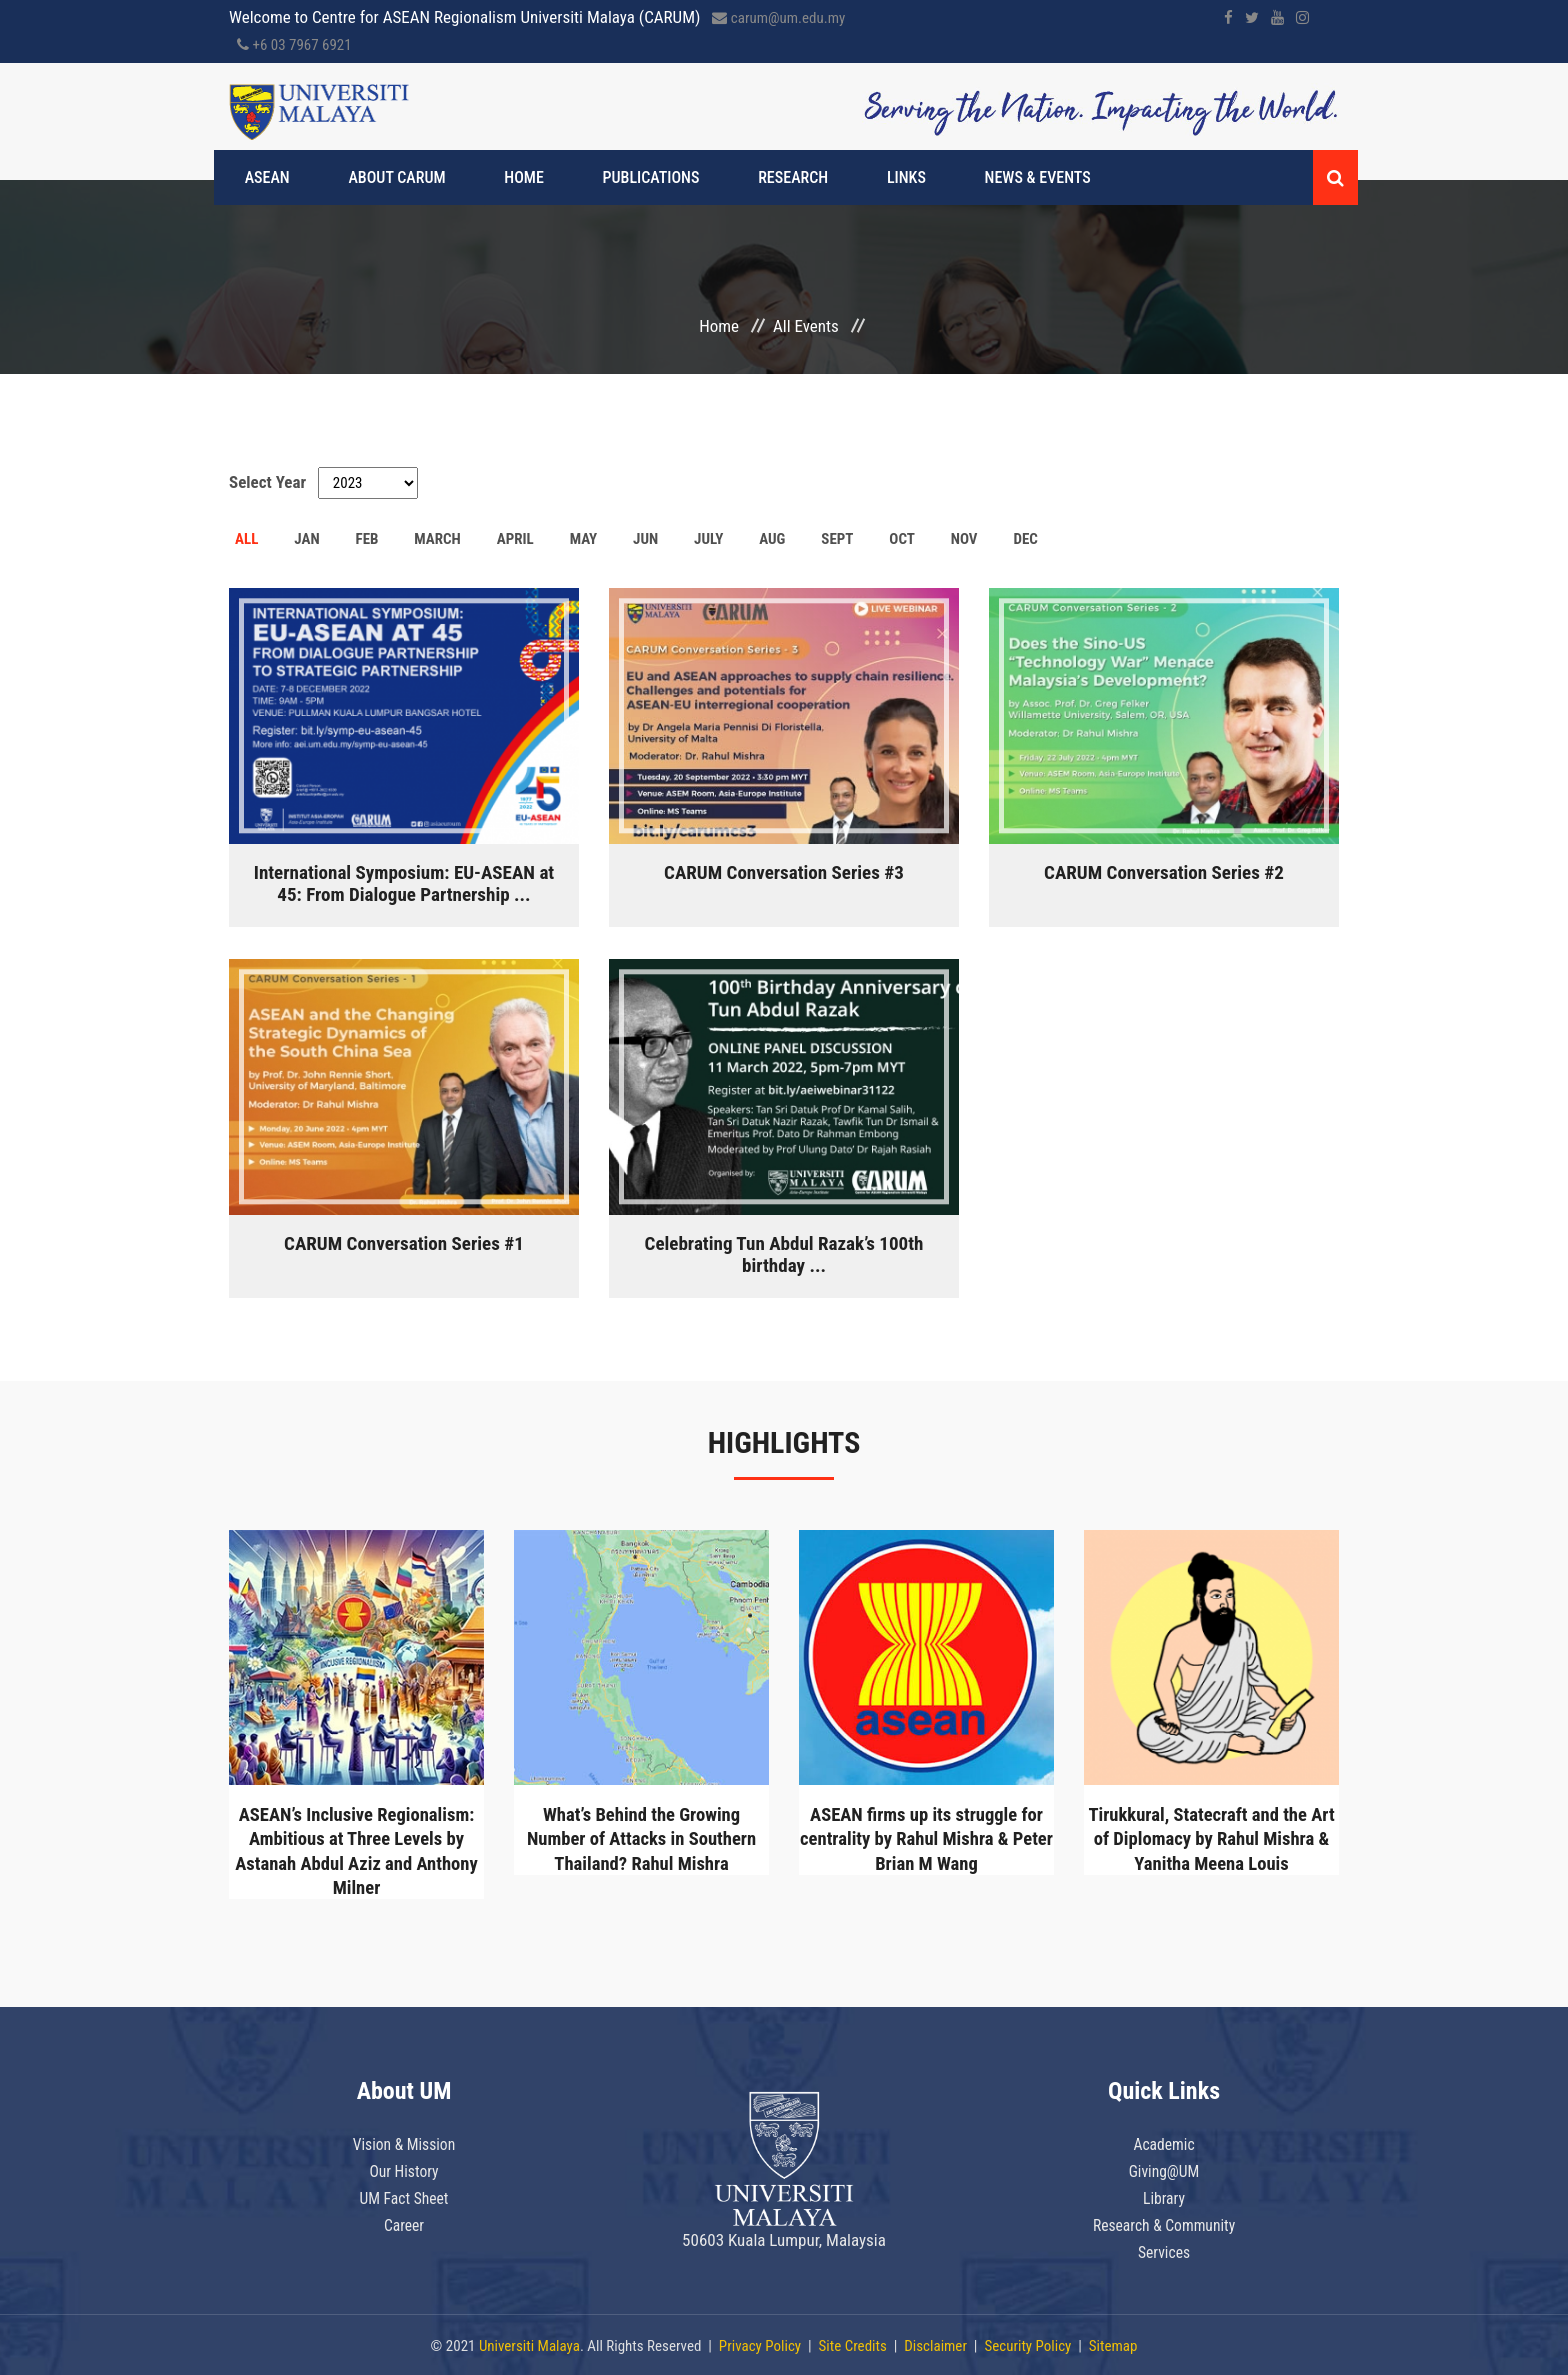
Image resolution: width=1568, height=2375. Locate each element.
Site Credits (853, 2344)
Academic (1164, 2143)
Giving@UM (1163, 2169)
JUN (645, 539)
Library (1164, 2195)
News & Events (935, 177)
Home (496, 177)
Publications (604, 177)
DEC (1025, 539)
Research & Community (1163, 2221)
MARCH (437, 539)
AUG (772, 539)
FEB (366, 539)
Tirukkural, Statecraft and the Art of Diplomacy (1212, 1838)
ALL (246, 539)
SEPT (837, 539)
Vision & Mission (404, 2143)
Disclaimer (935, 2344)
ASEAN (276, 177)
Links (822, 177)
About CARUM (387, 177)
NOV (964, 539)
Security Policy (1027, 2344)
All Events (806, 326)
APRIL (515, 539)
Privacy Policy (760, 2344)
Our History (404, 2169)
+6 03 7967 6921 (294, 45)
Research (728, 177)
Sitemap (1113, 2344)
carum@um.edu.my (778, 18)
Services (1164, 2247)
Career (404, 2221)
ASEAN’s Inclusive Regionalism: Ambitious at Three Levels (357, 1850)
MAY (584, 539)
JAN (306, 539)
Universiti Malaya (529, 2344)
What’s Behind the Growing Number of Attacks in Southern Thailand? (641, 1838)
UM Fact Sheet (403, 2195)
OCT (902, 539)
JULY (708, 539)
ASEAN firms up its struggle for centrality (926, 1838)
